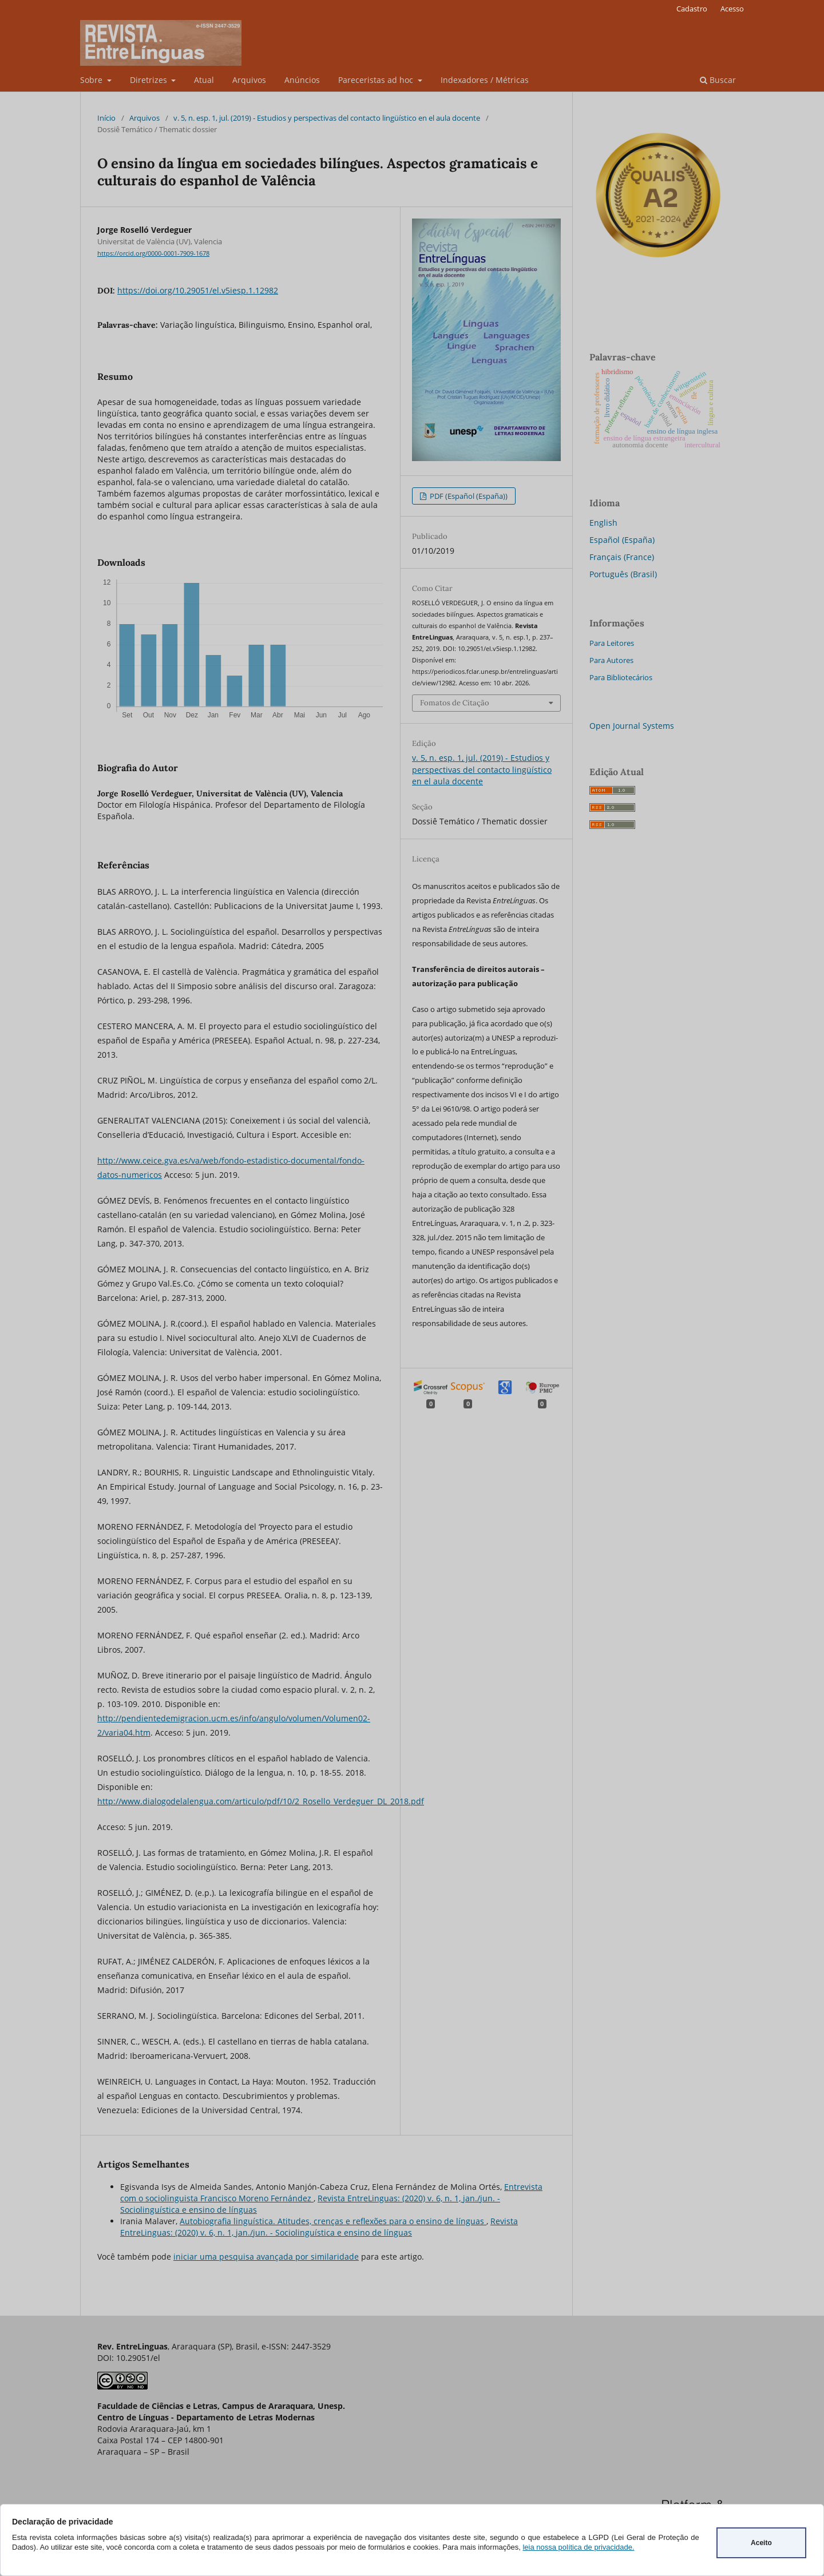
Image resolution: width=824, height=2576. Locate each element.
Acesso (732, 8)
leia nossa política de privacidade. (578, 2547)
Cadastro (691, 8)
